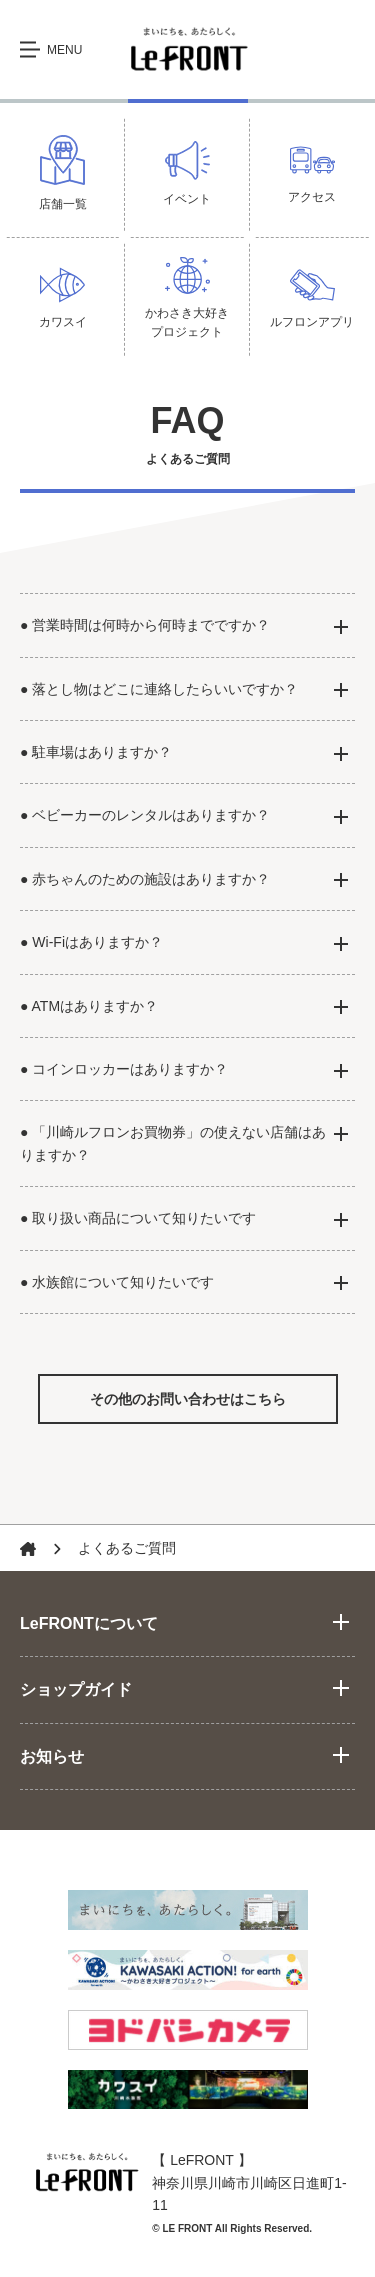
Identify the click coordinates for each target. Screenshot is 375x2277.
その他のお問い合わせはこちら (188, 1399)
